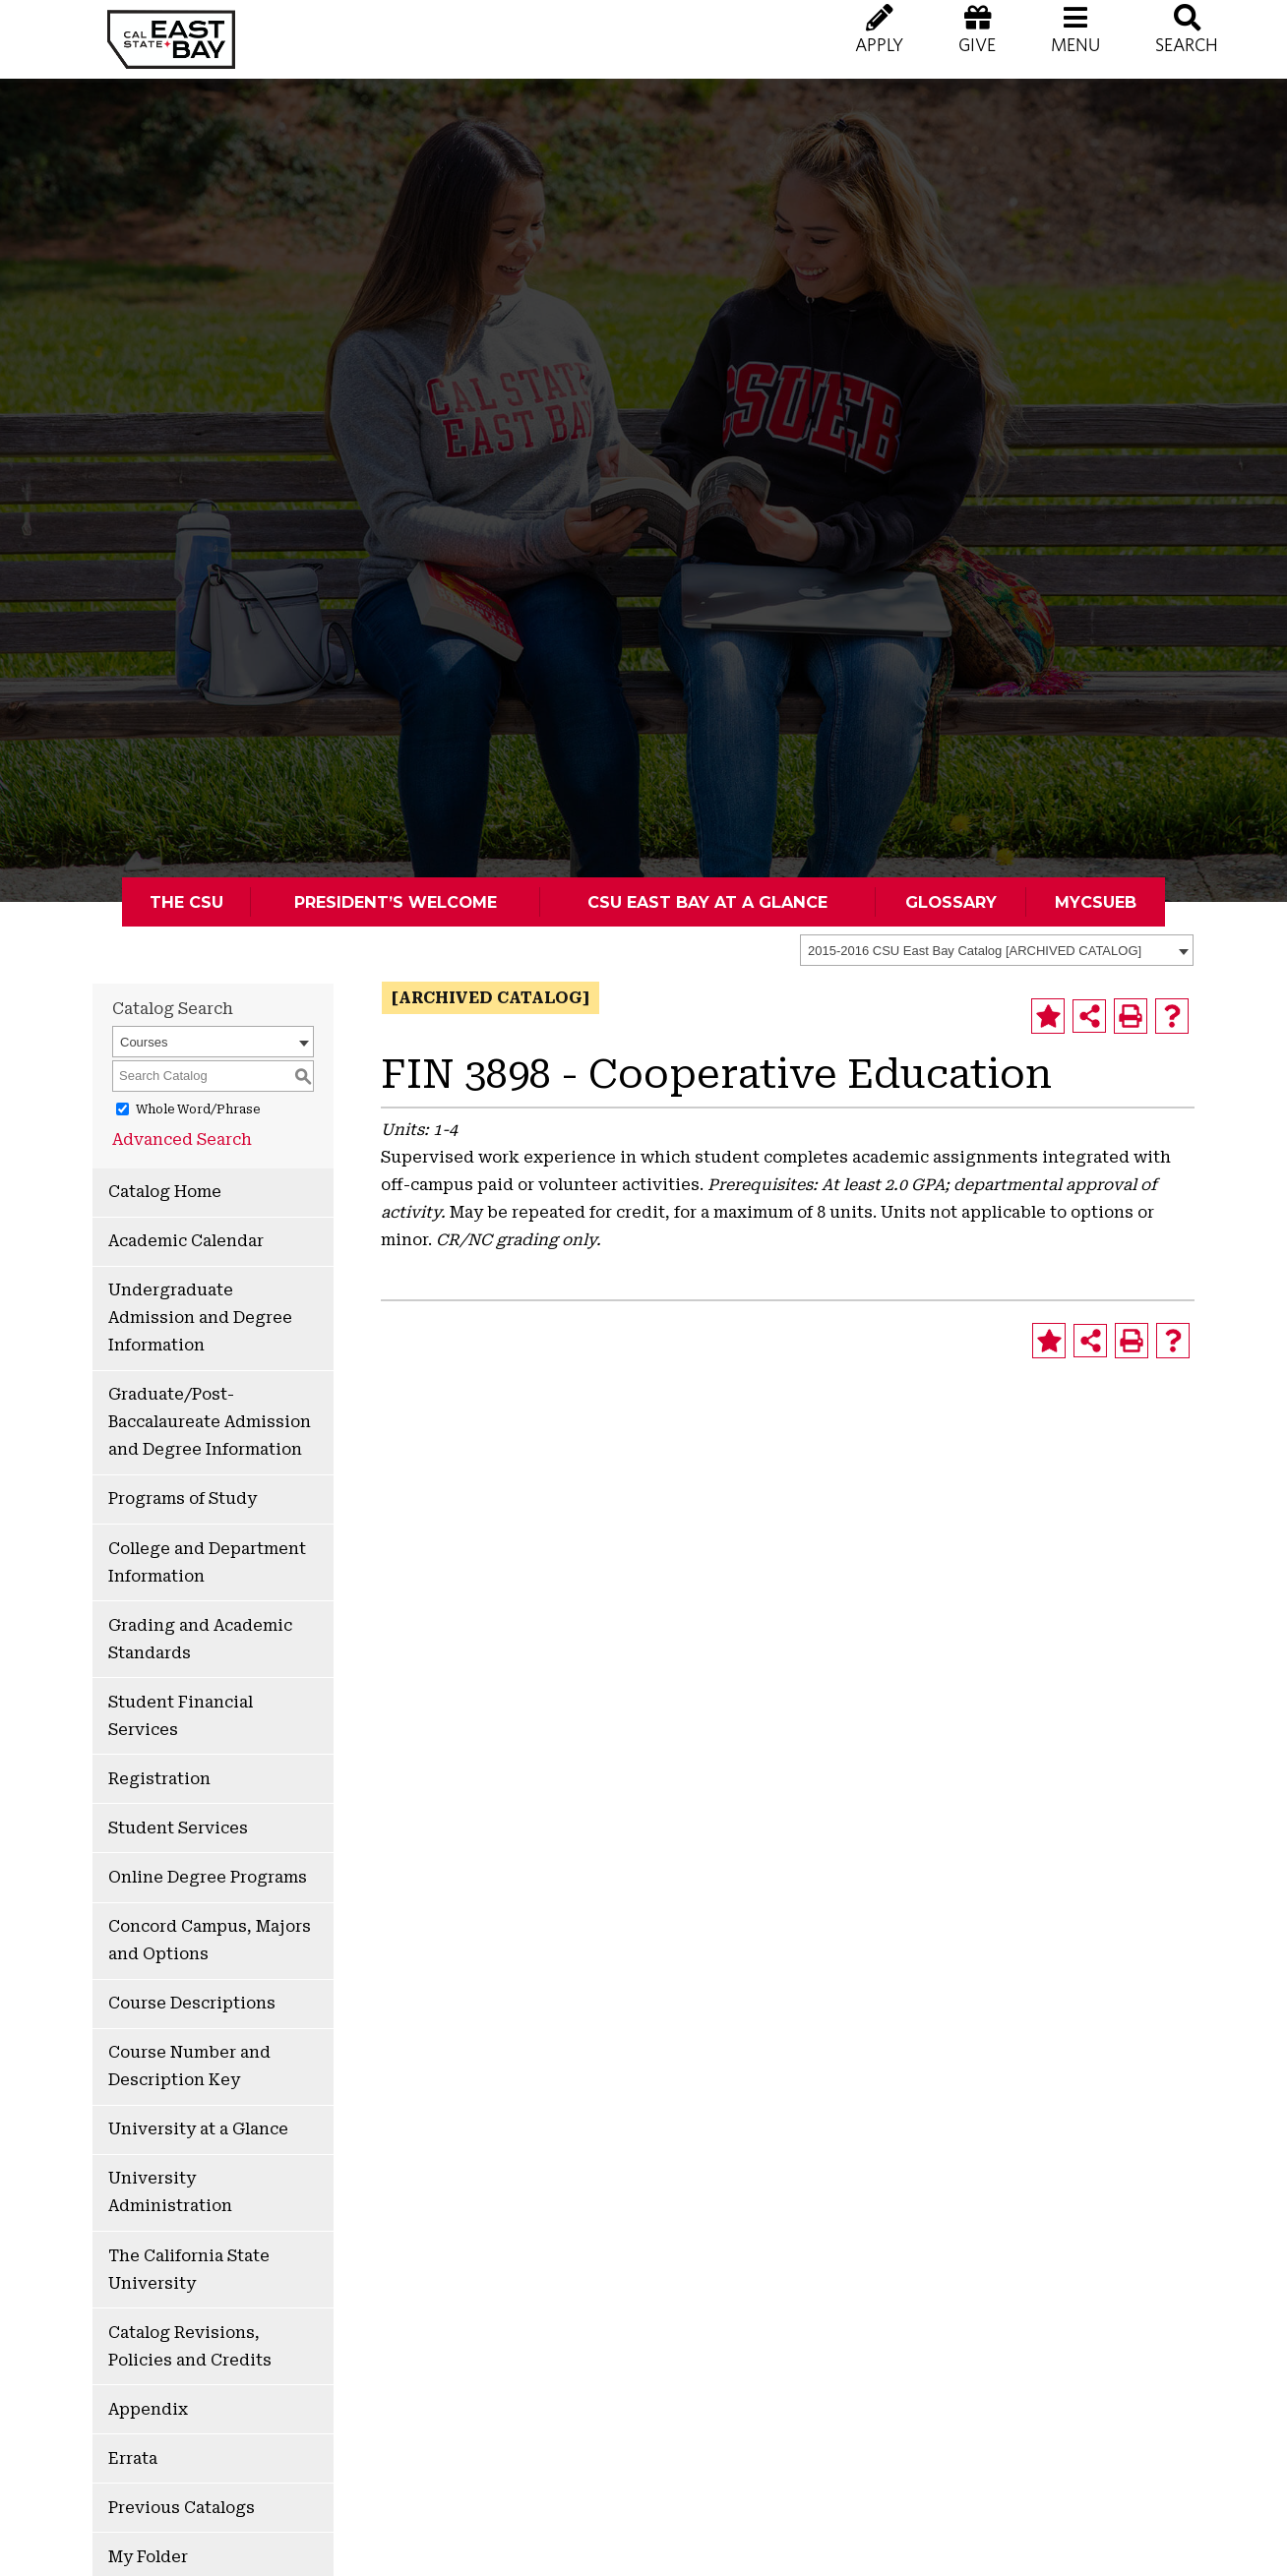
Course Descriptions (192, 2003)
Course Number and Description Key (189, 2066)
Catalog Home (164, 1191)
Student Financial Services (180, 1716)
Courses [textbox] (143, 1042)
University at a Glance (198, 2129)
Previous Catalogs (181, 2507)
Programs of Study (182, 1498)
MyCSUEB (1095, 902)
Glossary (951, 902)
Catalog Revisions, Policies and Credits (190, 2346)
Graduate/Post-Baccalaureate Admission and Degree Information (209, 1422)
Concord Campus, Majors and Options (209, 1940)
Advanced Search (182, 1139)
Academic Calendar (186, 1240)
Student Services (178, 1828)
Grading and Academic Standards (200, 1639)
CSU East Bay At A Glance (707, 902)
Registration (159, 1778)
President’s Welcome (395, 902)
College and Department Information (207, 1562)
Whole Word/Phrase (198, 1109)
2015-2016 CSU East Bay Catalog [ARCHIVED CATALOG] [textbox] (974, 950)
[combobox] (997, 950)
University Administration (170, 2192)
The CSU (186, 902)
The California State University (189, 2270)
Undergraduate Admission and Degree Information (200, 1317)
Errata (132, 2458)
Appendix (148, 2409)
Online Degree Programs (207, 1877)
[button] (1075, 49)
